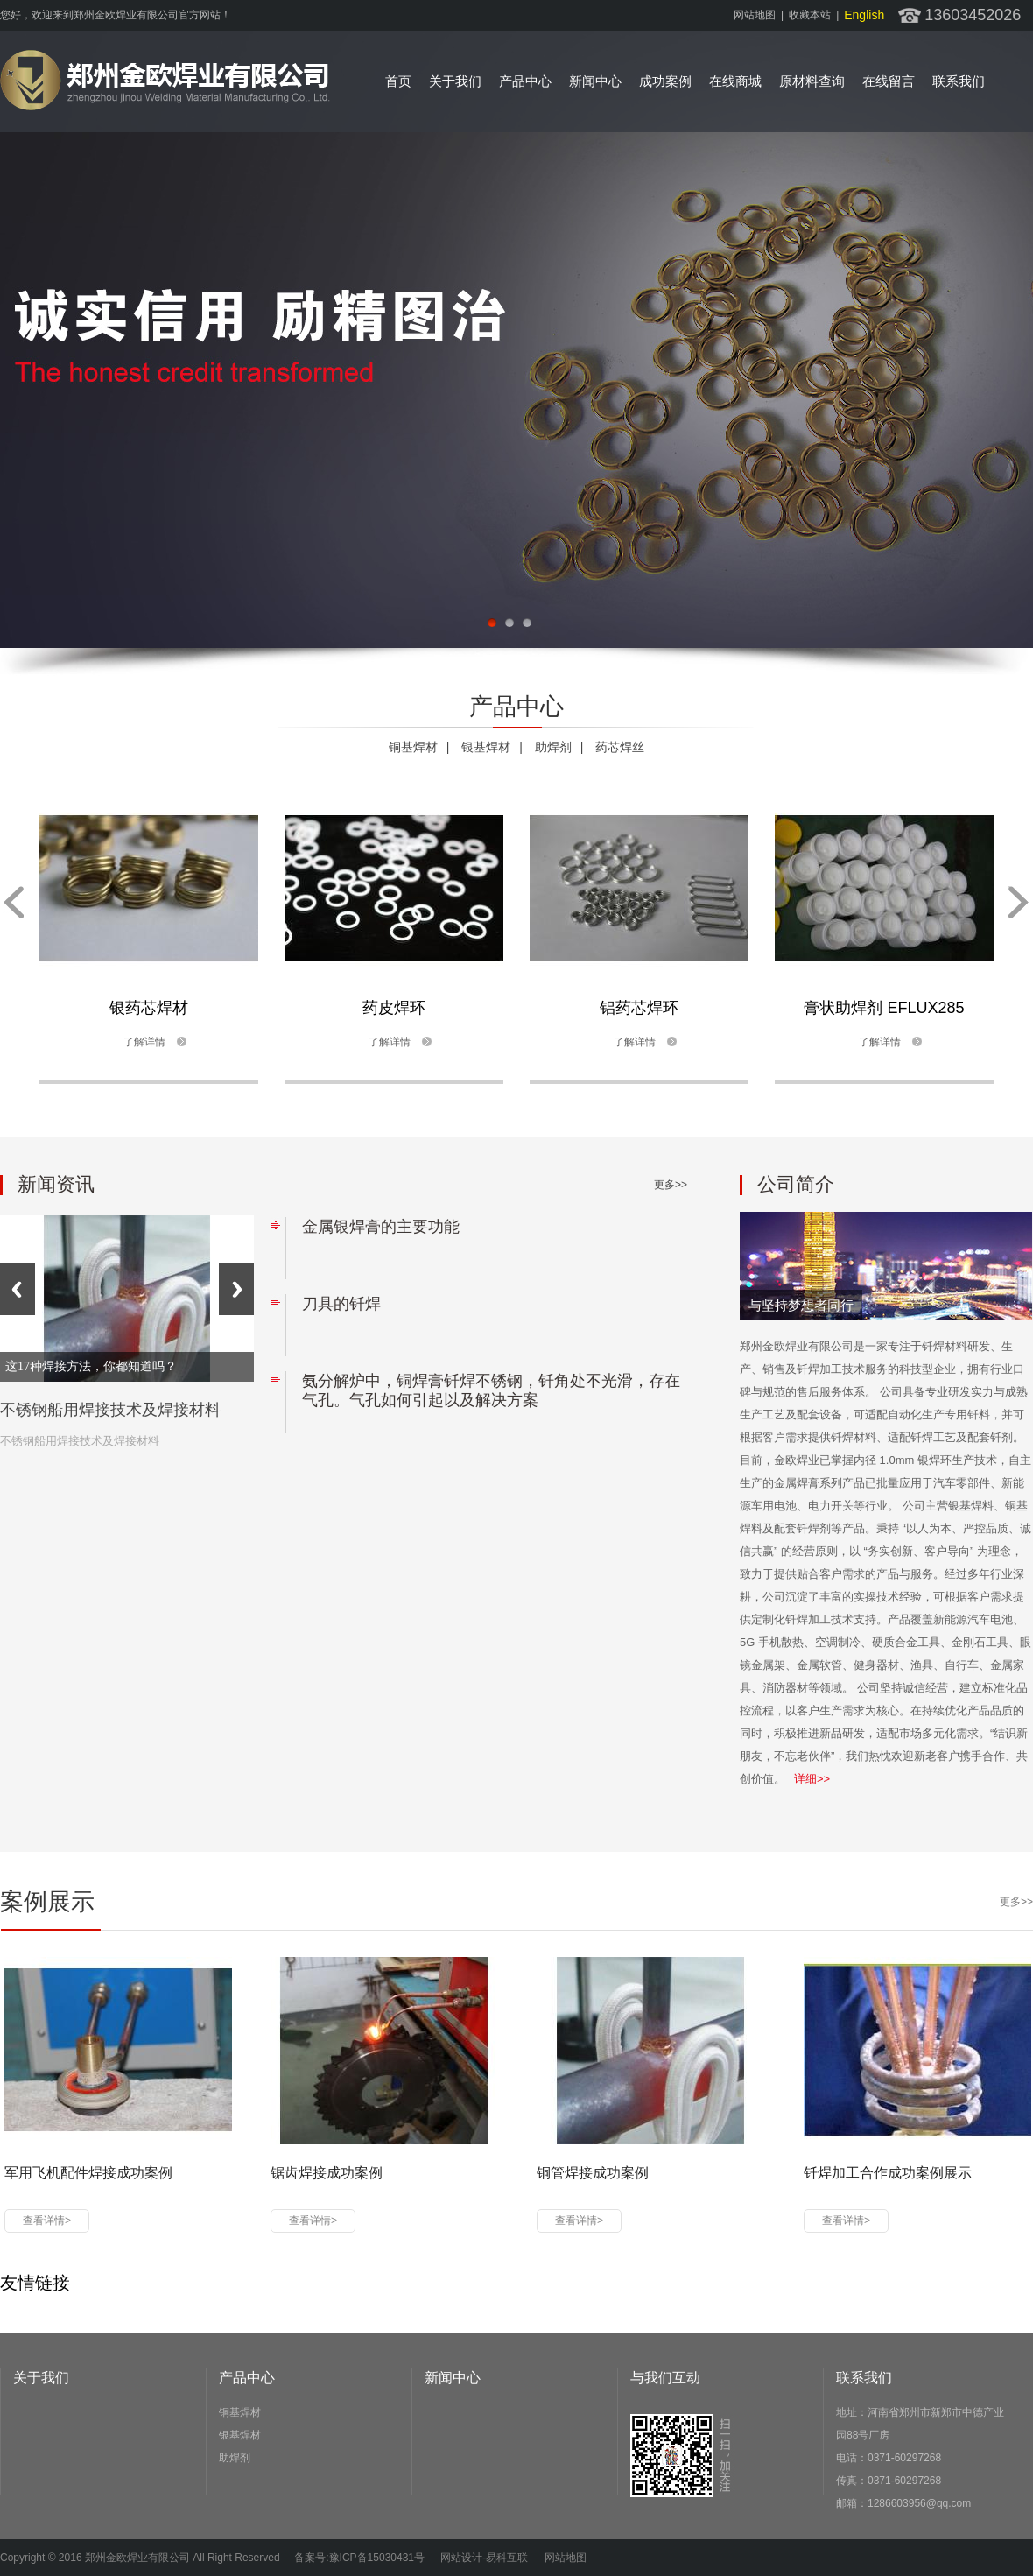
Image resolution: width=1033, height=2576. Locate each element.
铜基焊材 (413, 747)
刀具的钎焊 (341, 1304)
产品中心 (525, 81)
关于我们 (455, 81)
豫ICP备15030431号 (377, 2557)
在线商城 (735, 81)
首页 (398, 81)
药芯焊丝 (619, 747)
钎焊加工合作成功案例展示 (888, 2172)
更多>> (670, 1185)
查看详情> (47, 2220)
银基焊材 (485, 747)
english (864, 15)
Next (236, 1289)
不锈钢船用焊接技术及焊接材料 (110, 1409)
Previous (17, 1289)
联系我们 (958, 81)
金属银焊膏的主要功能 (381, 1226)
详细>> (812, 1778)
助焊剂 (553, 747)
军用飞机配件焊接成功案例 (88, 2172)
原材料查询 (812, 81)
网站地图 (755, 15)
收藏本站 (810, 15)
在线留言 (888, 81)
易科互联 (507, 2557)
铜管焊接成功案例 (593, 2172)
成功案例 (665, 81)
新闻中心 (595, 81)
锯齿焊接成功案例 (327, 2172)
